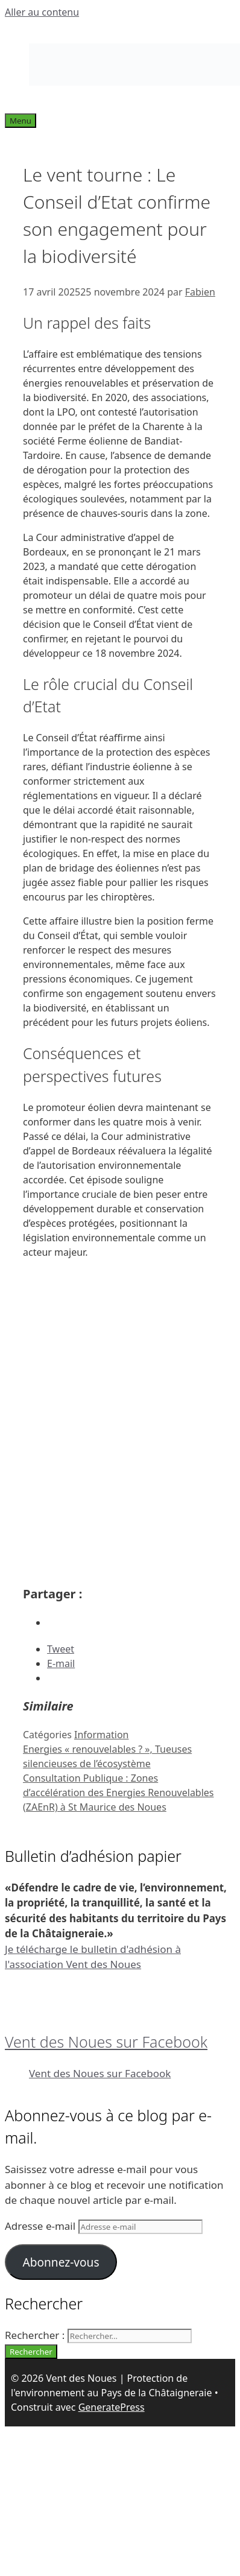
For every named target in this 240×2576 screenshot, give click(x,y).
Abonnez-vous (60, 2262)
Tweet (60, 1649)
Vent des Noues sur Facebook (106, 2041)
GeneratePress (111, 2407)
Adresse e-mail (41, 2226)
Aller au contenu (42, 12)
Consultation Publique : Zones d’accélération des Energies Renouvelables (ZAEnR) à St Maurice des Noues (118, 1792)
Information (101, 1734)
